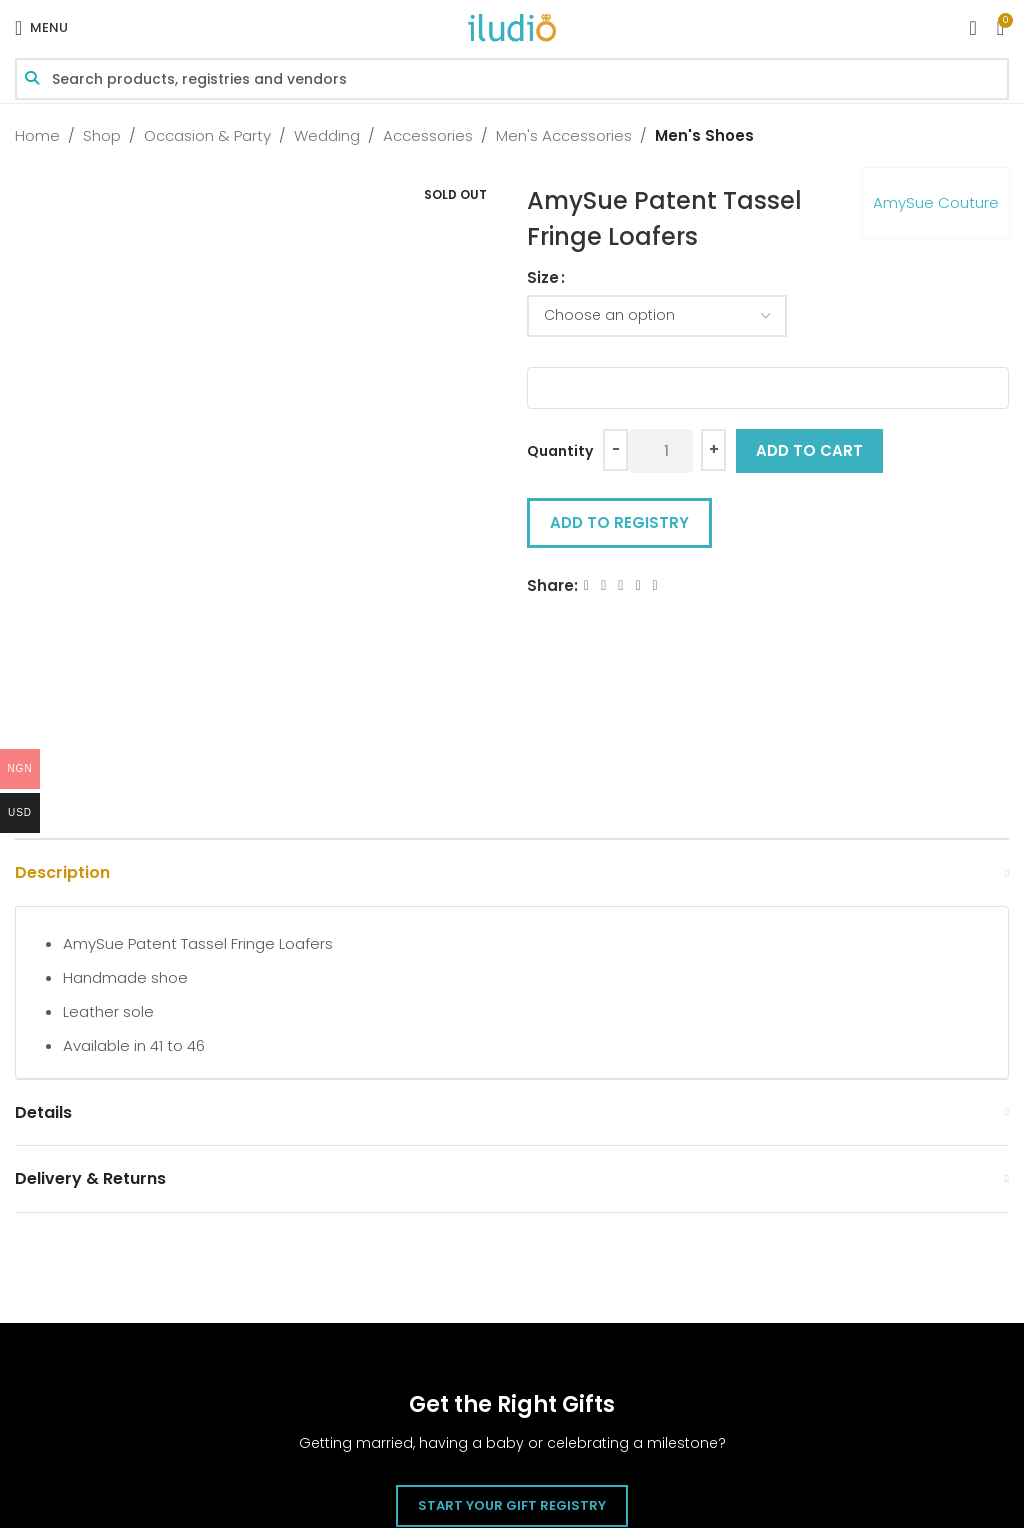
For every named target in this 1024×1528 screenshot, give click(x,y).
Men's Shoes (704, 135)
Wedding (327, 135)
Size (543, 277)
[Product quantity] (660, 451)
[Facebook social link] (586, 585)
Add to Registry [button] (619, 522)
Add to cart (809, 450)
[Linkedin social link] (637, 585)
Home (37, 135)
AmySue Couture (936, 202)
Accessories (428, 135)
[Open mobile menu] (41, 28)
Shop (102, 135)
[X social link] (603, 585)
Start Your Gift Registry (512, 1505)
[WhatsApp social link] (655, 585)
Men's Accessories (564, 135)
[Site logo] (512, 26)
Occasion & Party (207, 135)
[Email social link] (620, 585)
